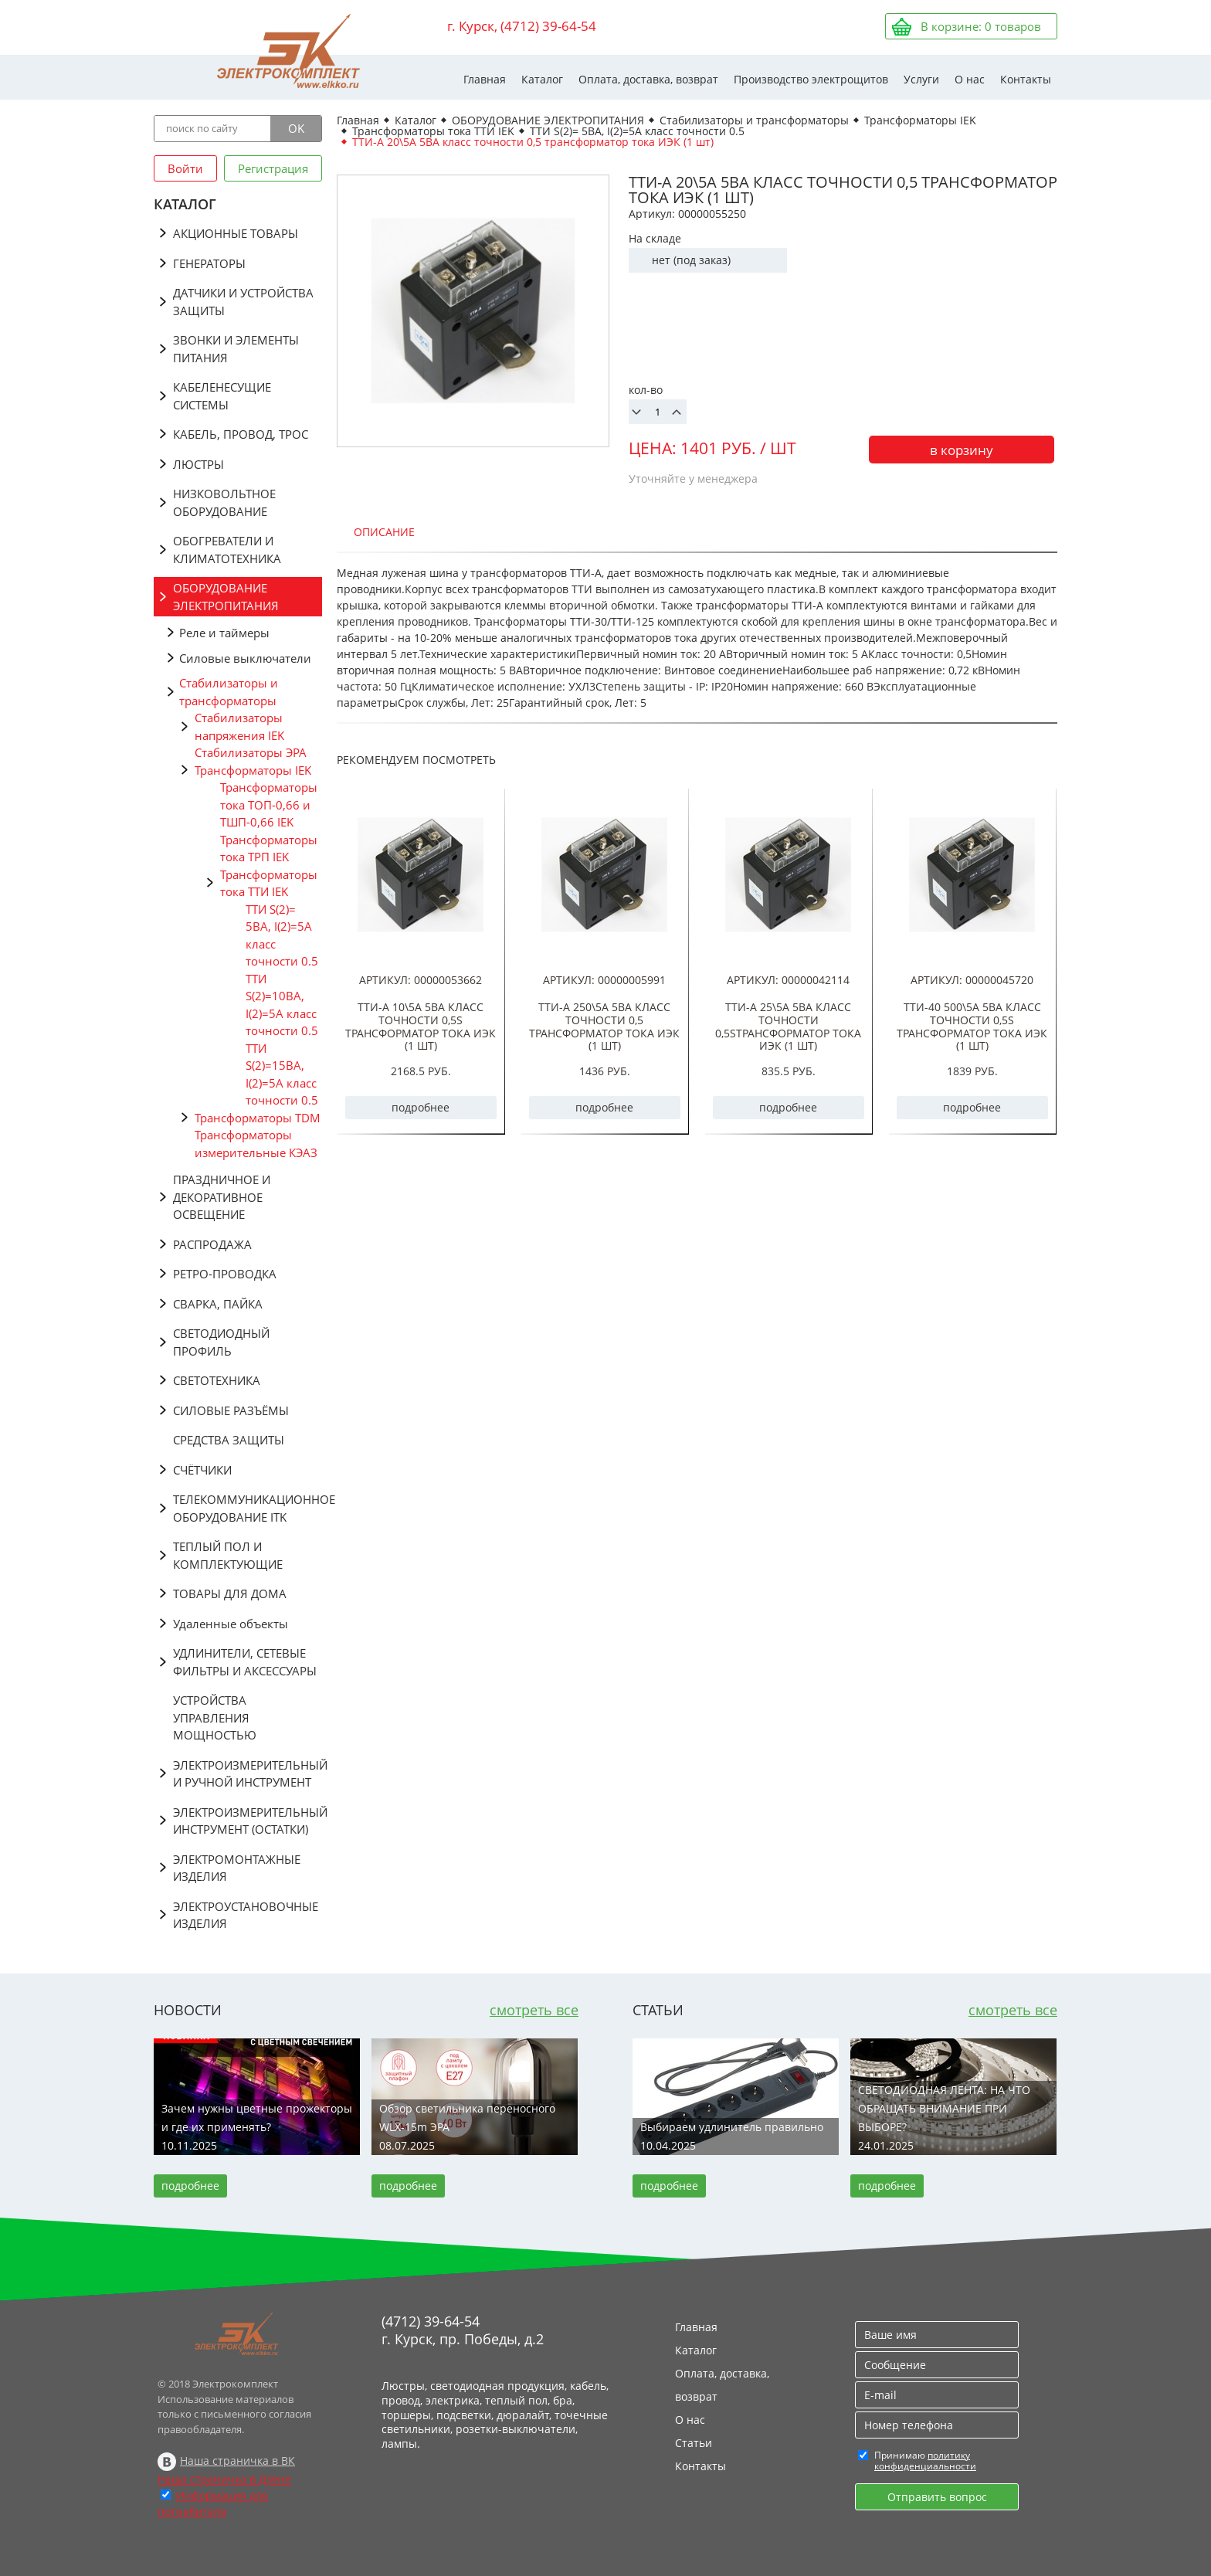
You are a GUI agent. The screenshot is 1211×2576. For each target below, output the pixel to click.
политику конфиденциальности (925, 2460)
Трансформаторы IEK (253, 770)
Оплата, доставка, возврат (648, 79)
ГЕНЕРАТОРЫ (209, 263)
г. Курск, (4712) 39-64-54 (521, 26)
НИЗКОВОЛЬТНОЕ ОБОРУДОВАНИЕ (224, 502)
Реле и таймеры (224, 632)
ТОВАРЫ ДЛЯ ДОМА (230, 1593)
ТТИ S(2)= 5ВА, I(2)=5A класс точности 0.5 (282, 935)
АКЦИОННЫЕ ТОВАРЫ (235, 233)
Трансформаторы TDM (258, 1117)
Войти (185, 168)
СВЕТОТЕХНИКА (216, 1380)
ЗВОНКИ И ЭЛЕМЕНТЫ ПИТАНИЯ (236, 348)
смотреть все (534, 2010)
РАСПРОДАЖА (212, 1244)
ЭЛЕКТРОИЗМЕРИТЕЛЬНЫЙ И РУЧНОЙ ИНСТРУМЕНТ (247, 1773)
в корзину (961, 450)
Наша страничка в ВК (237, 2460)
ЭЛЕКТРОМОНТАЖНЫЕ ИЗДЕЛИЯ (236, 1868)
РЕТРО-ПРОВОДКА (224, 1273)
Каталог (542, 79)
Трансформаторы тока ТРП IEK (268, 848)
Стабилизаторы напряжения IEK (239, 726)
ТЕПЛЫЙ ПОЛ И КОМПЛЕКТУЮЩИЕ (228, 1555)
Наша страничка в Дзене (224, 2479)
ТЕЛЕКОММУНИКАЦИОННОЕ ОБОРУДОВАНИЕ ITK (247, 1508)
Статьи (693, 2442)
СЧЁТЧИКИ (202, 1470)
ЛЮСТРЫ (198, 464)
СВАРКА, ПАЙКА (218, 1304)
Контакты (1025, 79)
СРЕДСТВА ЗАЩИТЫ (228, 1440)
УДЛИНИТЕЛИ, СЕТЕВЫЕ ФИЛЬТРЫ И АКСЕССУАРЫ (245, 1661)
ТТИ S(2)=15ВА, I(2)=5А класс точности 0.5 (282, 1074)
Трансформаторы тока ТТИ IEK (268, 883)
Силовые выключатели (245, 658)
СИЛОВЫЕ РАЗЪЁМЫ (231, 1410)
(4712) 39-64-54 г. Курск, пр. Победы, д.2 (463, 2330)
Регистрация (273, 168)
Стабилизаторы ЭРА (251, 752)
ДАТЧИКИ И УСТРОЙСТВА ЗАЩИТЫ (243, 301)
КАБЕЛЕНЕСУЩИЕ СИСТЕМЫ (222, 395)
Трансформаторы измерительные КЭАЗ (256, 1143)
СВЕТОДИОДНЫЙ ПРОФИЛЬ (221, 1342)
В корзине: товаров (981, 26)
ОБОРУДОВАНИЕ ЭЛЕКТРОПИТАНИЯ (226, 596)
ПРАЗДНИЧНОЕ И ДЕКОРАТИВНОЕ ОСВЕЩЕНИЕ (221, 1197)
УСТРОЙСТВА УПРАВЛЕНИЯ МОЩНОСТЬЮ (214, 1717)
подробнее (420, 1107)
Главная (484, 79)
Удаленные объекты (230, 1623)
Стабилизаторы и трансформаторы (228, 691)
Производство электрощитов (811, 79)
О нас (970, 79)
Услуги (921, 79)
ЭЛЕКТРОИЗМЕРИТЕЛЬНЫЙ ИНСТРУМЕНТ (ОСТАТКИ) (247, 1821)
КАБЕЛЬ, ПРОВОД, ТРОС (240, 434)
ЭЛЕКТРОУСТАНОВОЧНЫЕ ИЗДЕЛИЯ (245, 1915)
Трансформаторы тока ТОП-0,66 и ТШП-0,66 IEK (268, 804)
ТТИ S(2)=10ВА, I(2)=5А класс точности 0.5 (282, 1005)
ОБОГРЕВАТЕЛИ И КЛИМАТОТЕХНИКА (227, 549)
